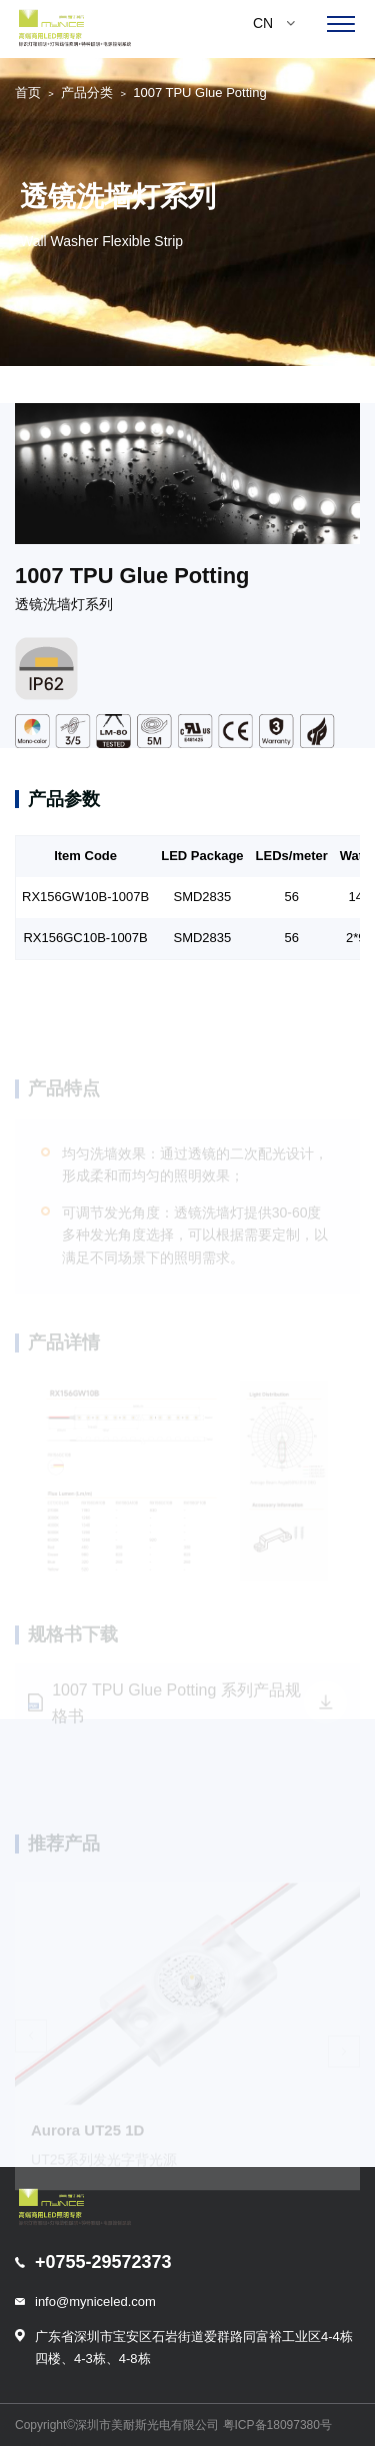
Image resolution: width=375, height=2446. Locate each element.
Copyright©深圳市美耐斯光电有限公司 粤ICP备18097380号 (173, 2425)
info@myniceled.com (95, 2301)
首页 (28, 92)
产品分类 (87, 92)
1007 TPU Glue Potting (199, 92)
